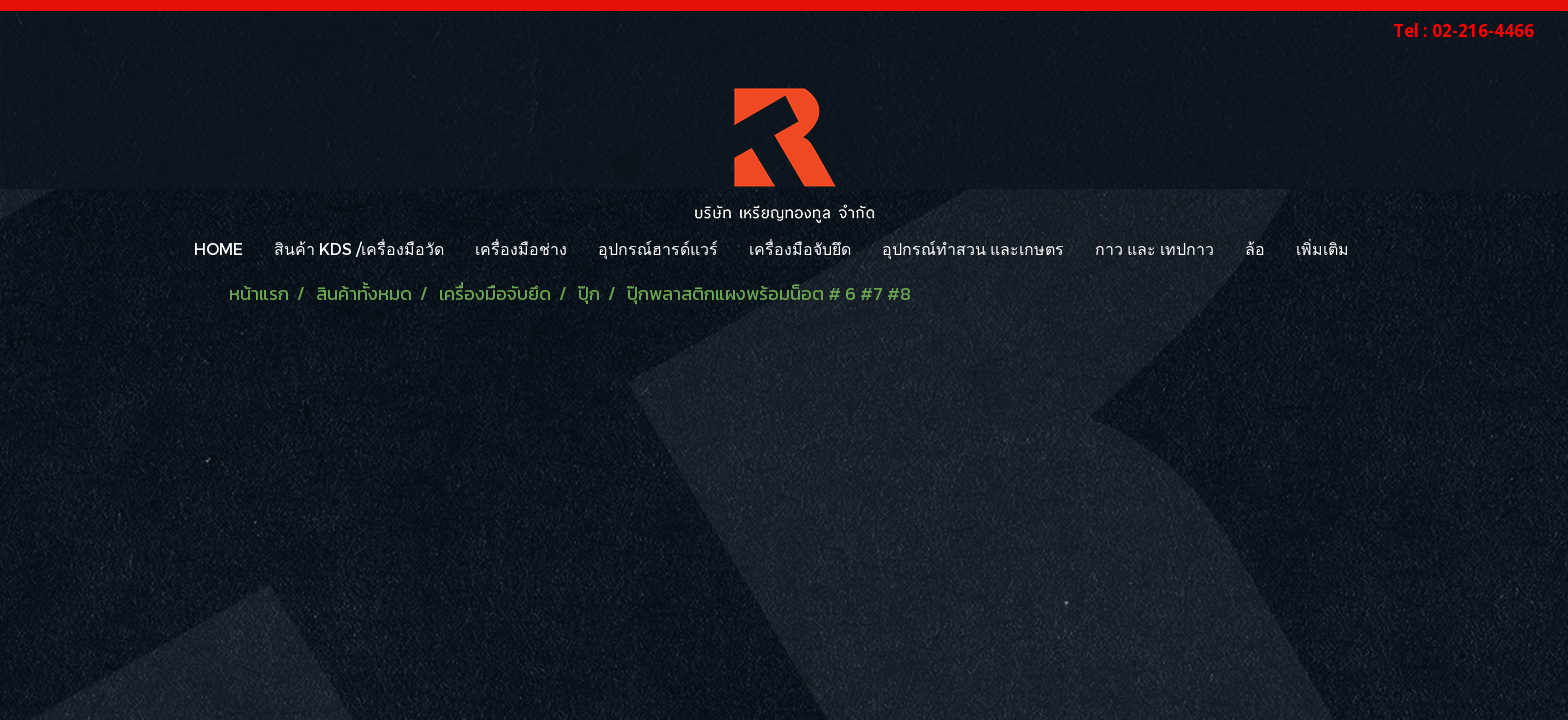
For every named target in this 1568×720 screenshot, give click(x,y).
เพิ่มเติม (1322, 248)
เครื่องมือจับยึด (800, 248)
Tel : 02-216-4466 (1463, 30)
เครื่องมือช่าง (521, 248)
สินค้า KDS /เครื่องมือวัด (359, 248)
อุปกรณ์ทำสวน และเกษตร (973, 248)
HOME (218, 248)
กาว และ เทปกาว (1154, 248)
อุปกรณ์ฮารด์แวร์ (658, 248)
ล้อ (1255, 248)
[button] (1382, 249)
